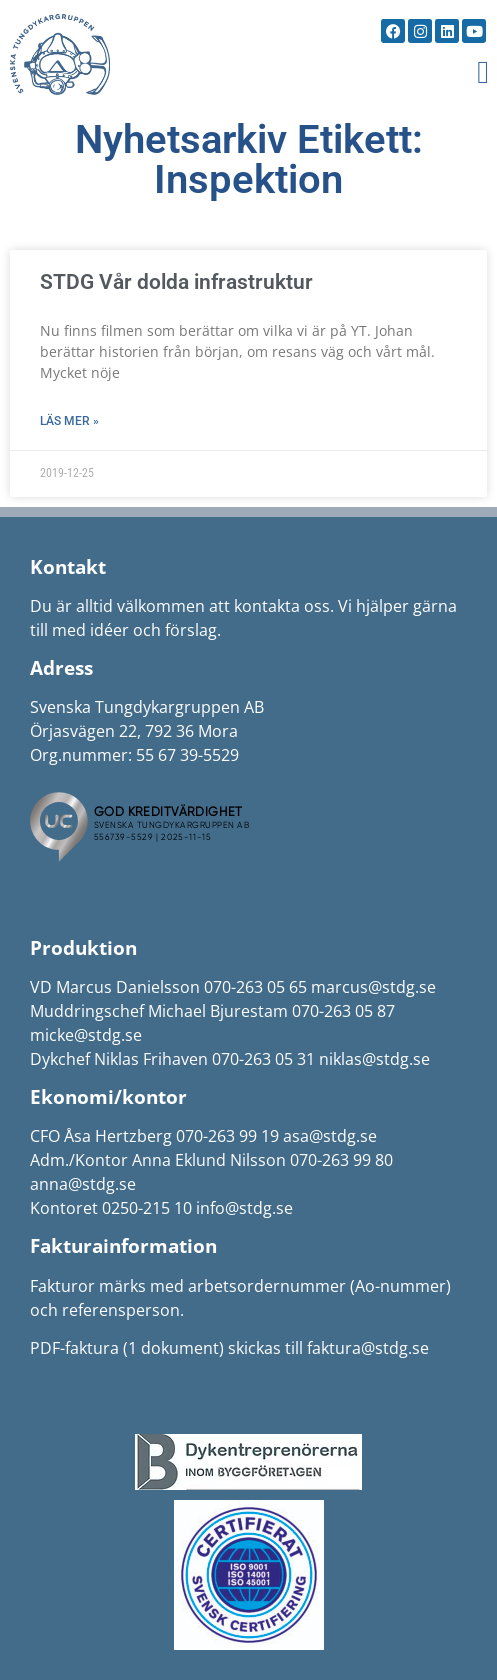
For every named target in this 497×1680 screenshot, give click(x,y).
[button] (483, 72)
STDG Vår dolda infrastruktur (176, 282)
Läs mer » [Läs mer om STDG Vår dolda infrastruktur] (69, 421)
